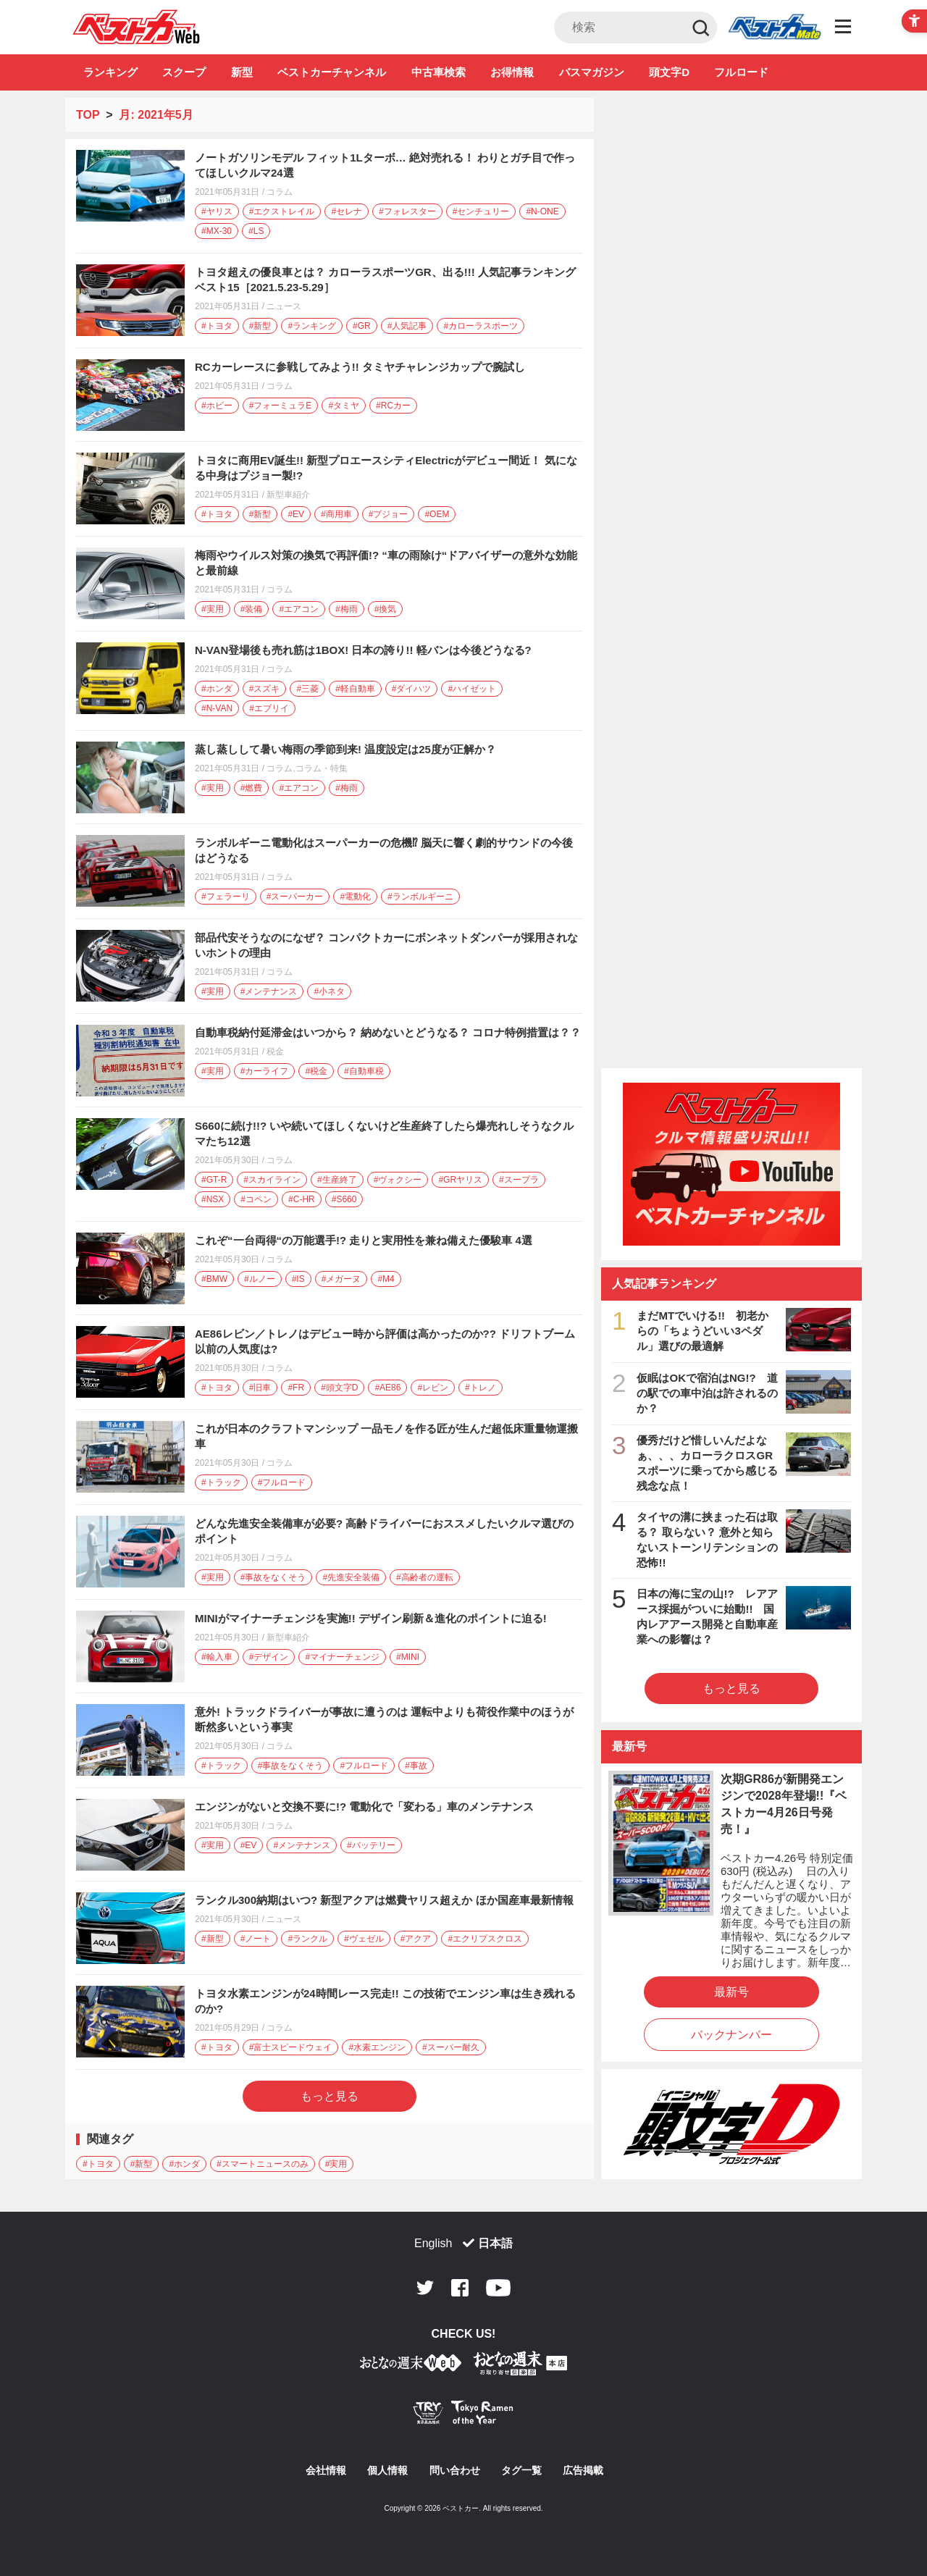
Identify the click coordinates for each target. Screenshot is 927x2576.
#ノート (256, 1939)
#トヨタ (216, 326)
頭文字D (669, 72)
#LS (256, 231)
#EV (296, 514)
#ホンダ (216, 689)
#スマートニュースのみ (263, 2164)
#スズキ (264, 689)
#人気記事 (407, 326)
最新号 (731, 1992)
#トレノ (480, 1388)
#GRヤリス (460, 1180)
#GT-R (214, 1180)
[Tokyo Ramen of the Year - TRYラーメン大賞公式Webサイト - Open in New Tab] (463, 2415)
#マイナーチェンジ (342, 1657)
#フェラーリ (225, 896)
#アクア (416, 1939)
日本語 (495, 2243)
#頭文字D (339, 1388)
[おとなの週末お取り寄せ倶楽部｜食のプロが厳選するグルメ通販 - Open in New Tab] (410, 2366)
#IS (298, 1279)
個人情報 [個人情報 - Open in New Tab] (387, 2470)
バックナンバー (731, 2035)
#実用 (212, 609)
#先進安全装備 (350, 1577)
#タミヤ (343, 405)
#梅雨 (346, 609)
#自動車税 (364, 1071)
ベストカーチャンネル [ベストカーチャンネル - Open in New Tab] (331, 72)
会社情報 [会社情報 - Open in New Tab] (326, 2470)
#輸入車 (216, 1657)
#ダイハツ (412, 689)
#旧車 (260, 1388)
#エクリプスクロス (485, 1939)
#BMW (214, 1279)
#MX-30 (216, 231)
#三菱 (307, 689)
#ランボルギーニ (420, 896)
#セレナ (346, 211)
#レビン (432, 1388)
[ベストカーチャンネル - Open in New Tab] (731, 1164)
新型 (242, 72)
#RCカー (393, 405)
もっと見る (329, 2096)
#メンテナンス (269, 991)
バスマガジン (591, 72)
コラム (280, 192)
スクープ (184, 72)
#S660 (344, 1199)
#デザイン (269, 1657)
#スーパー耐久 (450, 2047)
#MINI (407, 1657)
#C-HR (301, 1199)
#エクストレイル (282, 211)
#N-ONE (542, 211)
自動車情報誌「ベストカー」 (136, 27)
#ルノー (259, 1279)
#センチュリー (481, 211)
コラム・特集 (321, 768)
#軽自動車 (355, 689)
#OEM (436, 514)
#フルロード (282, 1482)
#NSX (212, 1199)
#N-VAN (216, 708)
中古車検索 (438, 72)
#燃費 (251, 788)
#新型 (260, 326)
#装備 (251, 609)
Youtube (498, 2287)
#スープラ (519, 1180)
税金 (275, 1051)
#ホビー (216, 405)
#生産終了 (337, 1180)
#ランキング (312, 326)
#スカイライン (272, 1180)
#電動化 (355, 896)
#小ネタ (329, 991)
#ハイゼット (472, 689)
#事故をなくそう (273, 1577)
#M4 (385, 1279)
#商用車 (336, 514)
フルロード (741, 72)
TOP (87, 115)
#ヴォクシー (398, 1180)
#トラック (221, 1482)
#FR (296, 1388)
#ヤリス (216, 211)
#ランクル (307, 1939)
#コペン (256, 1199)
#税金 (316, 1071)
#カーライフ (264, 1071)
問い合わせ (454, 2470)
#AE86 (387, 1388)
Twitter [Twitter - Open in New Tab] (425, 2288)
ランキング (110, 72)
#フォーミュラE (280, 405)
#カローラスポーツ (480, 326)
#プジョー (388, 514)
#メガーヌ (341, 1279)
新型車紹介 (288, 495)
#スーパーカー (295, 896)
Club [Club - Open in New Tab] (774, 27)
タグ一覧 (521, 2470)
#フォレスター (407, 211)
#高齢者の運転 (424, 1577)
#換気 (385, 609)
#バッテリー (371, 1845)
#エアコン (299, 609)
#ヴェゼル (364, 1939)
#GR (362, 326)
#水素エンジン (377, 2047)
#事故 (416, 1766)
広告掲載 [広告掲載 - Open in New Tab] (583, 2470)
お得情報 (512, 72)
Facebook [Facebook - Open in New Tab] (460, 2287)
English (433, 2243)
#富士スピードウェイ (290, 2047)
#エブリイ (269, 708)
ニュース (284, 306)
